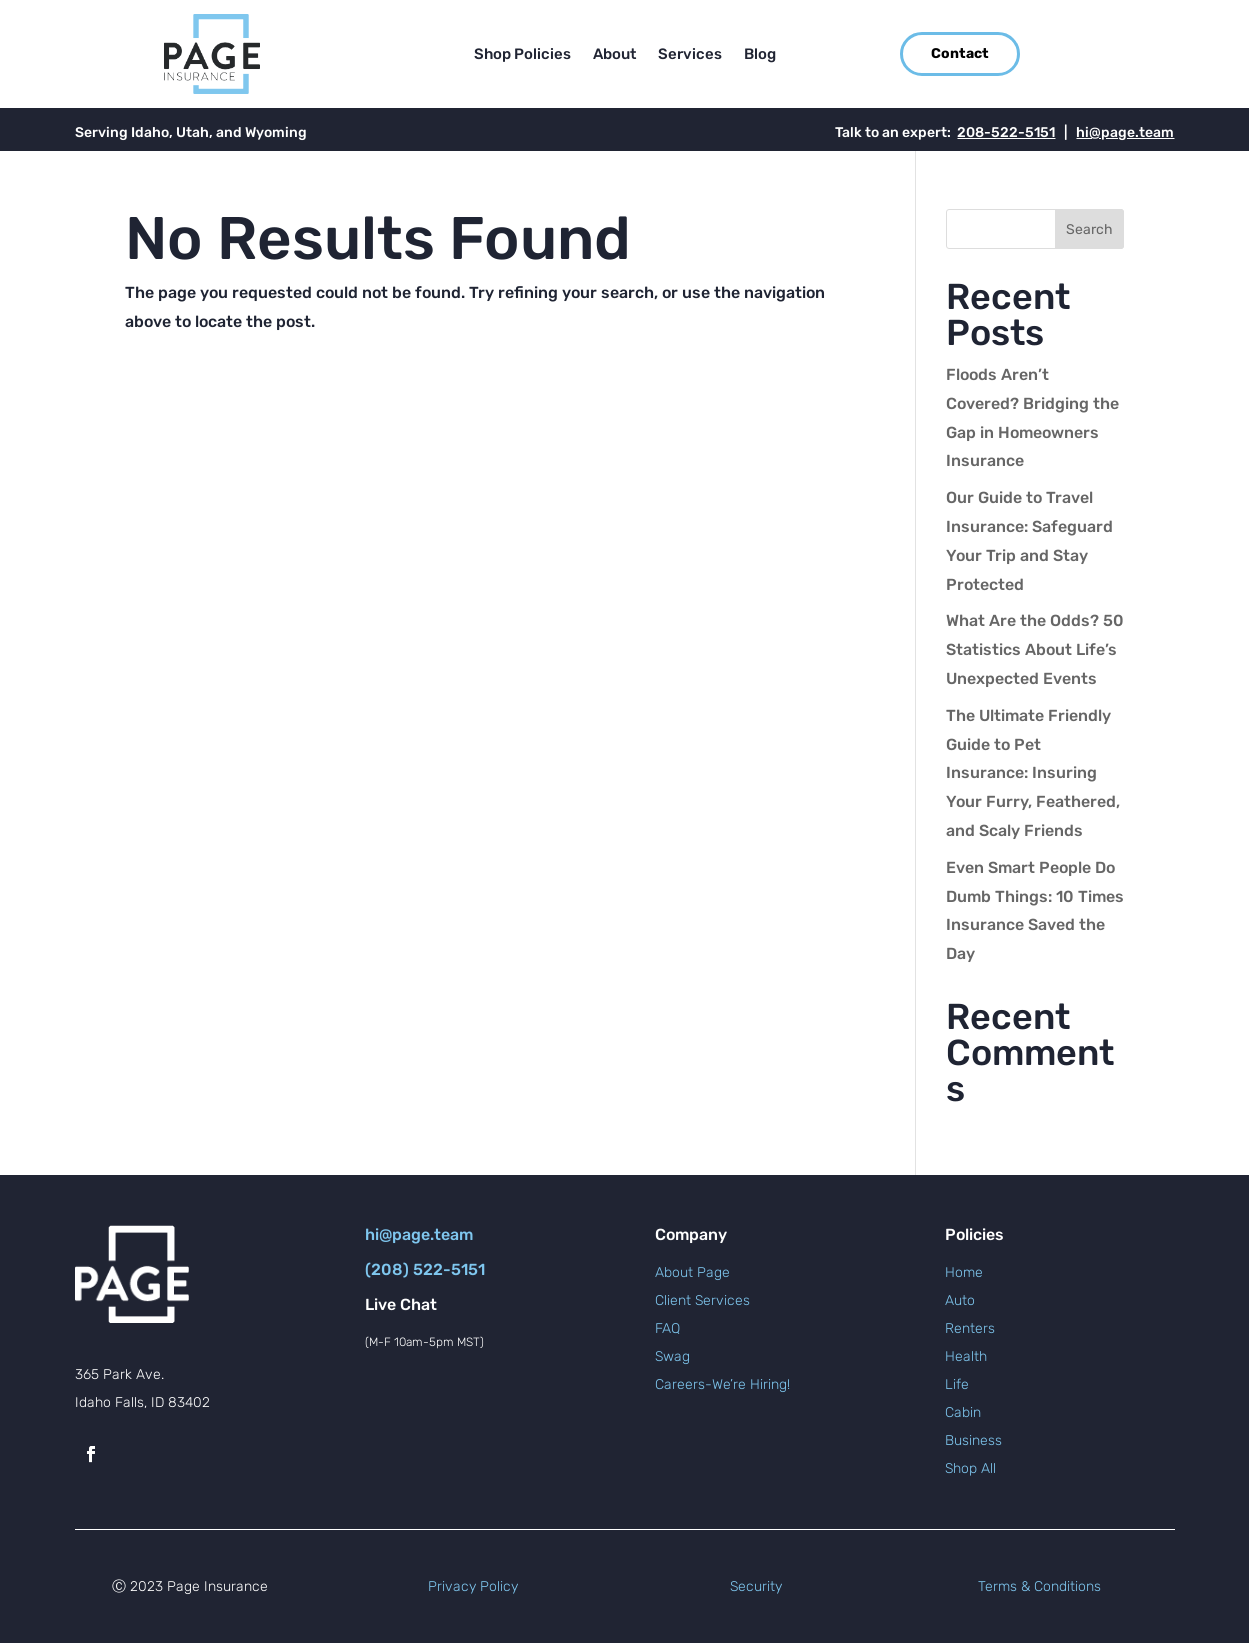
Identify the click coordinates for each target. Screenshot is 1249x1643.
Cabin (963, 1412)
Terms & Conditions (1039, 1586)
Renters (970, 1328)
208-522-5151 (1006, 132)
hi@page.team (1125, 132)
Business (973, 1440)
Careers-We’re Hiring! (722, 1384)
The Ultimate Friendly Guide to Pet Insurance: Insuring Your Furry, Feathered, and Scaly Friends (1033, 773)
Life (957, 1384)
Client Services (702, 1300)
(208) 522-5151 (425, 1269)
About (614, 55)
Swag (672, 1356)
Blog (760, 55)
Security (756, 1586)
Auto (960, 1300)
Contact (960, 53)
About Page (692, 1272)
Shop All (970, 1468)
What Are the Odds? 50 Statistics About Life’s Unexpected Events (1035, 649)
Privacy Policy (473, 1586)
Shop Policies (522, 55)
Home (964, 1272)
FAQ (667, 1328)
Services (690, 55)
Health (966, 1356)
